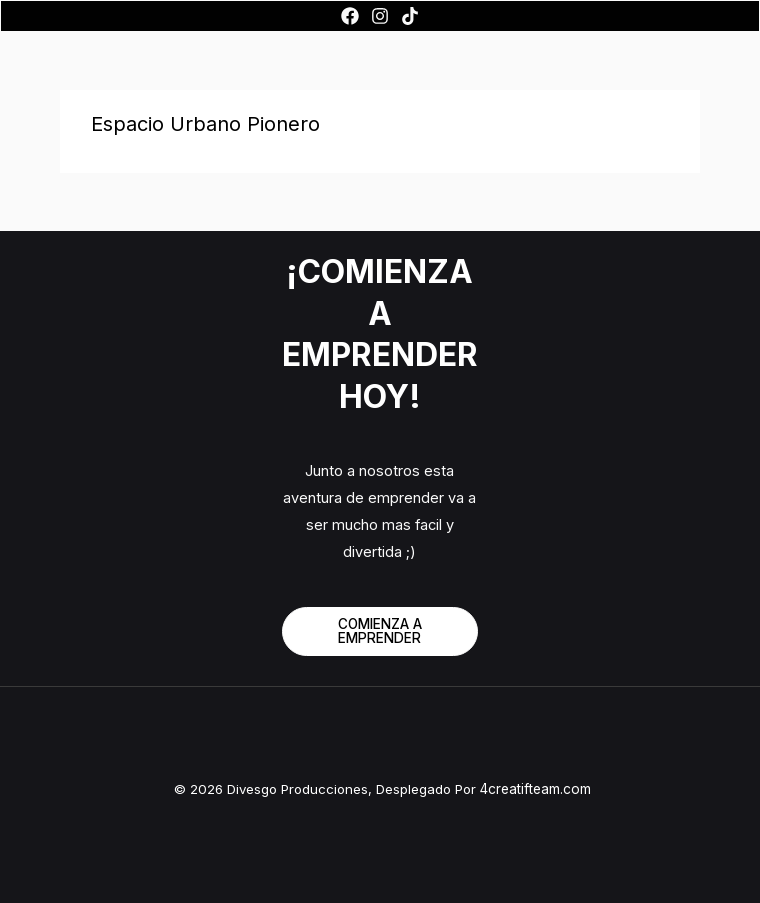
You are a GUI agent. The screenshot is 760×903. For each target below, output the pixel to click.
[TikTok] (410, 16)
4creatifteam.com (535, 789)
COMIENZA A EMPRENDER (380, 631)
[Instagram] (380, 16)
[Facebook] (350, 16)
